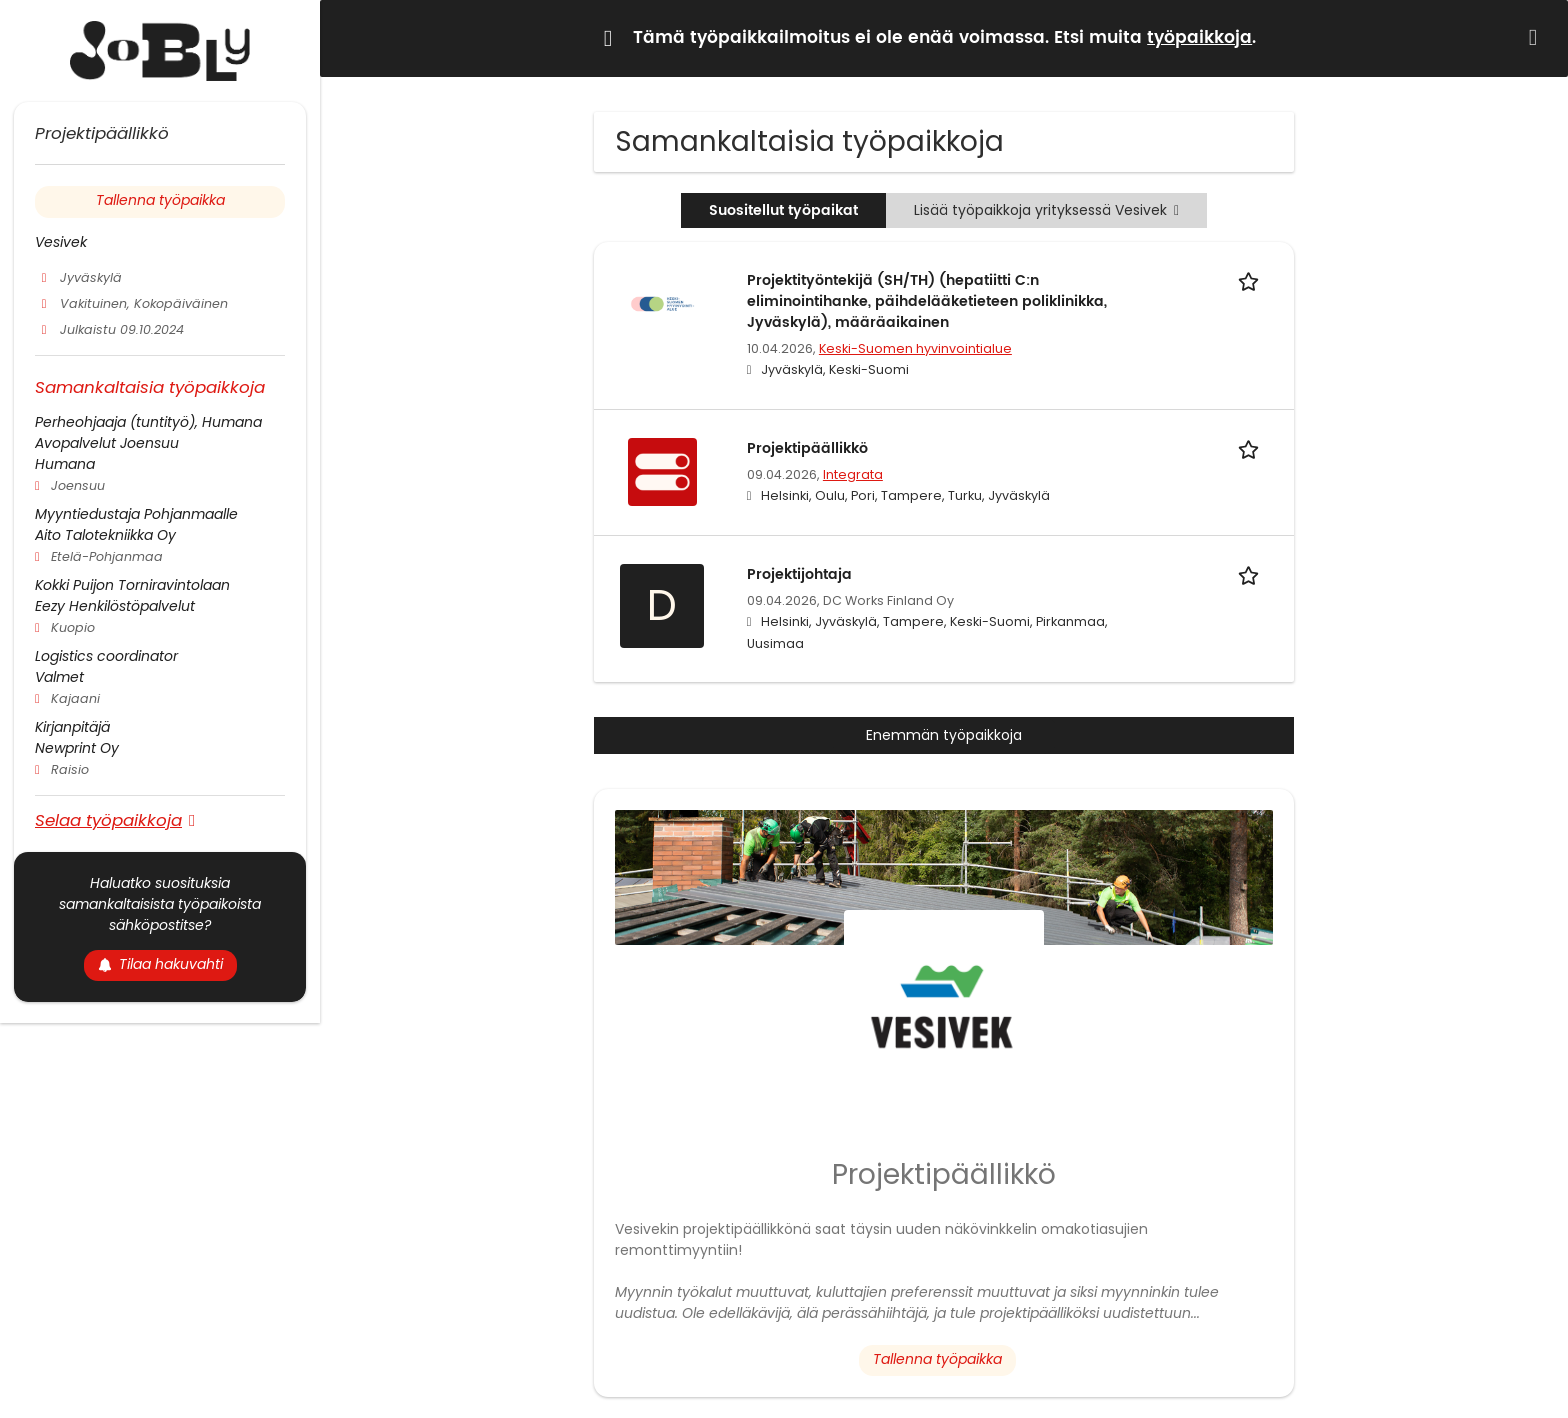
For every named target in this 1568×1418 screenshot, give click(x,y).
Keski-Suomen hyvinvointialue (915, 348)
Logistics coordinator (106, 656)
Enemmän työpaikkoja (944, 735)
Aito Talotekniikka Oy (105, 535)
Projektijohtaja (799, 574)
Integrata (853, 474)
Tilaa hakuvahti (160, 964)
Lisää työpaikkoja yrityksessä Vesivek (1046, 210)
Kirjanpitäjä (72, 727)
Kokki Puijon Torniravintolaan (132, 585)
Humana (65, 464)
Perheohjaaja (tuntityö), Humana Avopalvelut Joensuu (148, 432)
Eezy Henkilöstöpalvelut (115, 606)
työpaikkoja (1199, 38)
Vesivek (61, 242)
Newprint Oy (77, 748)
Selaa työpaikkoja (108, 819)
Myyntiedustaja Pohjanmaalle (136, 514)
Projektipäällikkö (807, 448)
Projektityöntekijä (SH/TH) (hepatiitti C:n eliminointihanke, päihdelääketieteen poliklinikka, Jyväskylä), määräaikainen (927, 301)
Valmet (59, 677)
